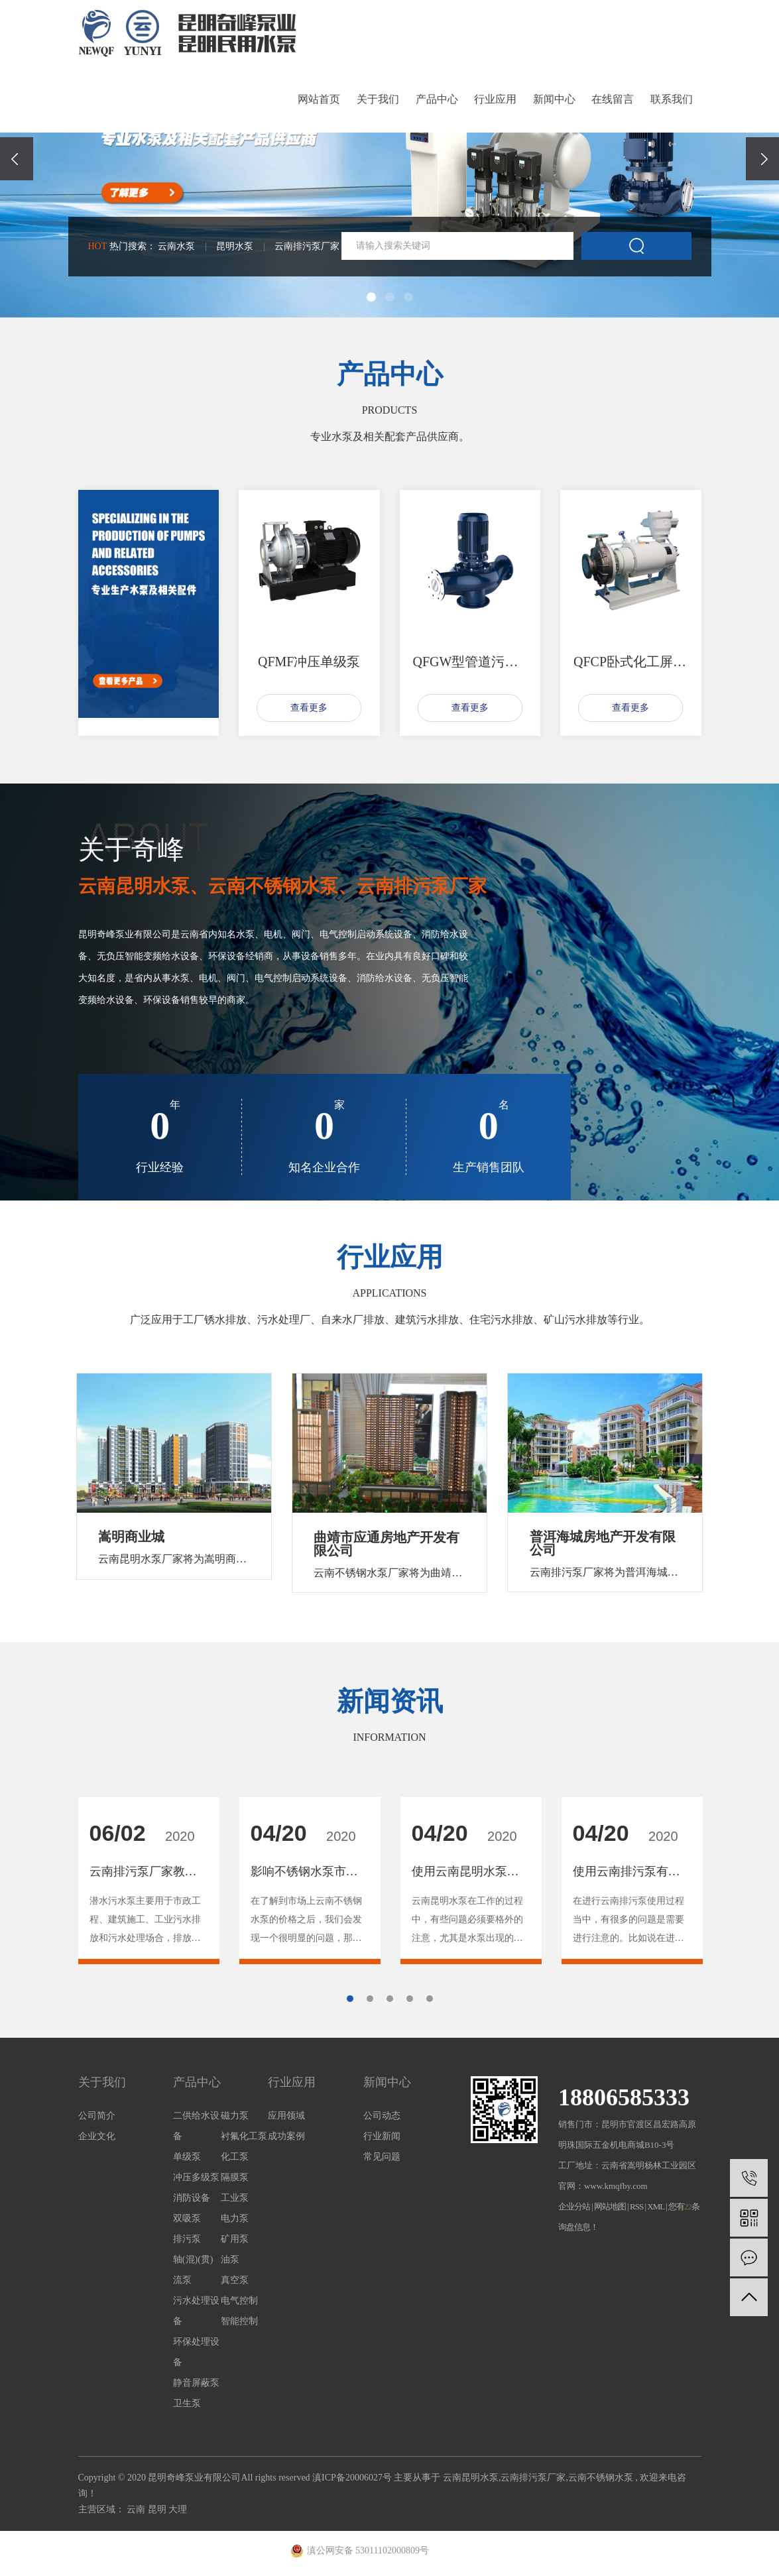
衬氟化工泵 (244, 2137)
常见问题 (381, 2158)
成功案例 (286, 2137)
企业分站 (574, 2208)
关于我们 (378, 99)
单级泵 (187, 2158)
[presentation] (16, 158)
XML (655, 2208)
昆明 (158, 2511)
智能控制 (239, 2322)
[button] (371, 297)
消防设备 (191, 2199)
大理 (177, 2511)
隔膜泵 (235, 2179)
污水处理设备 (196, 2312)
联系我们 (671, 99)
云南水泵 (176, 246)
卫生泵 (187, 2405)
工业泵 (235, 2199)
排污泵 (187, 2240)
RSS (636, 2208)
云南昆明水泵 (471, 2479)
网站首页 (319, 99)
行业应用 (495, 99)
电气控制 (239, 2302)
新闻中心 (554, 99)
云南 (137, 2511)
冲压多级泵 (196, 2179)
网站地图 (610, 2208)
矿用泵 (235, 2240)
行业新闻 (381, 2137)
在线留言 (612, 99)
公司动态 (381, 2117)
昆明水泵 (234, 246)
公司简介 (96, 2117)
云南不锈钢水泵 (600, 2479)
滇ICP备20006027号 (352, 2479)
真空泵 (235, 2281)
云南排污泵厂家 (306, 246)
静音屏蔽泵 (196, 2384)
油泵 (230, 2261)
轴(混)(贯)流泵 (193, 2271)
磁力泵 (235, 2117)
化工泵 (235, 2158)
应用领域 (286, 2117)
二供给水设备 (196, 2127)
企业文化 (96, 2137)
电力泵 (235, 2220)
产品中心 (437, 99)
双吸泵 (187, 2220)
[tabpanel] (148, 1881)
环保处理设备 (196, 2353)
